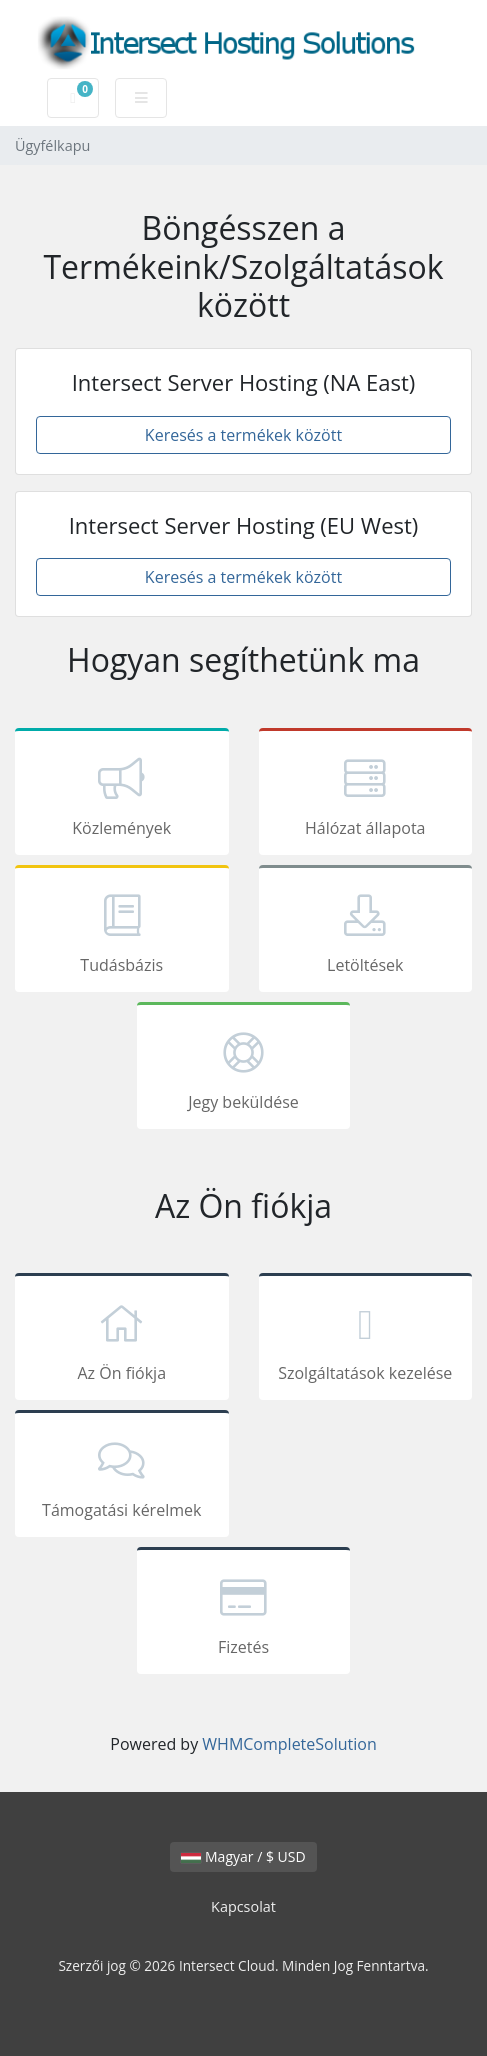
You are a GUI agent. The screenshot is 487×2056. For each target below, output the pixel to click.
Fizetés (244, 1614)
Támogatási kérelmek (122, 1477)
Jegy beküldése (244, 1069)
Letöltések (366, 932)
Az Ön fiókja (122, 1340)
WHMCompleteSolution (289, 1744)
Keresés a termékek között (243, 435)
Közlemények (122, 795)
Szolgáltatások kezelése (366, 1340)
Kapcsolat (243, 1906)
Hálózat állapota (366, 795)
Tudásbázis (122, 932)
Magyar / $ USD (243, 1856)
